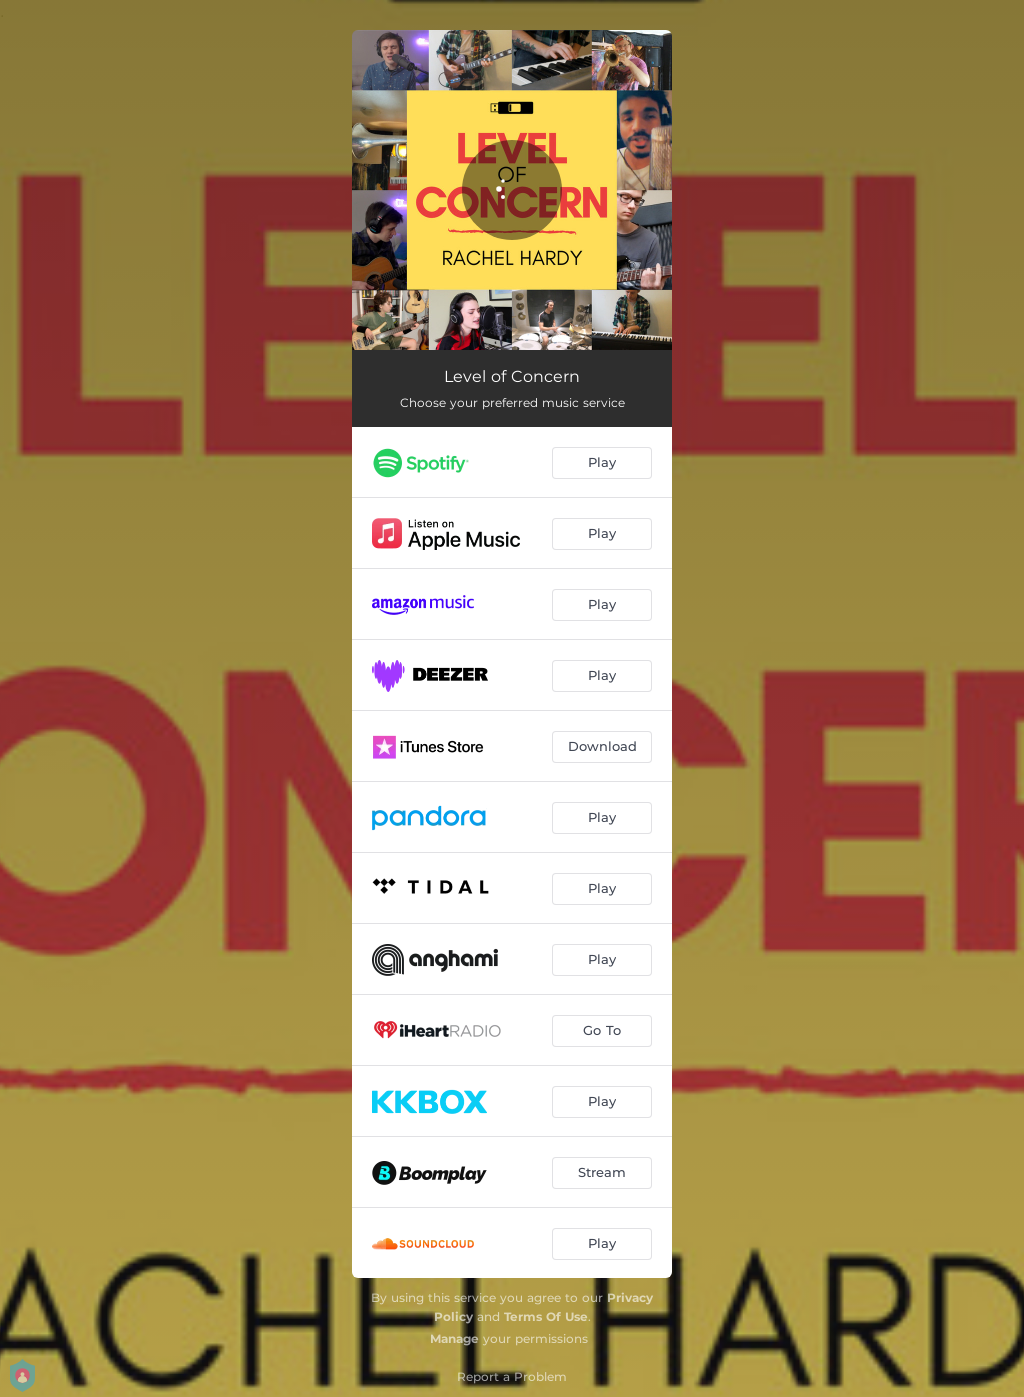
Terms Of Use (546, 1316)
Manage (454, 1338)
